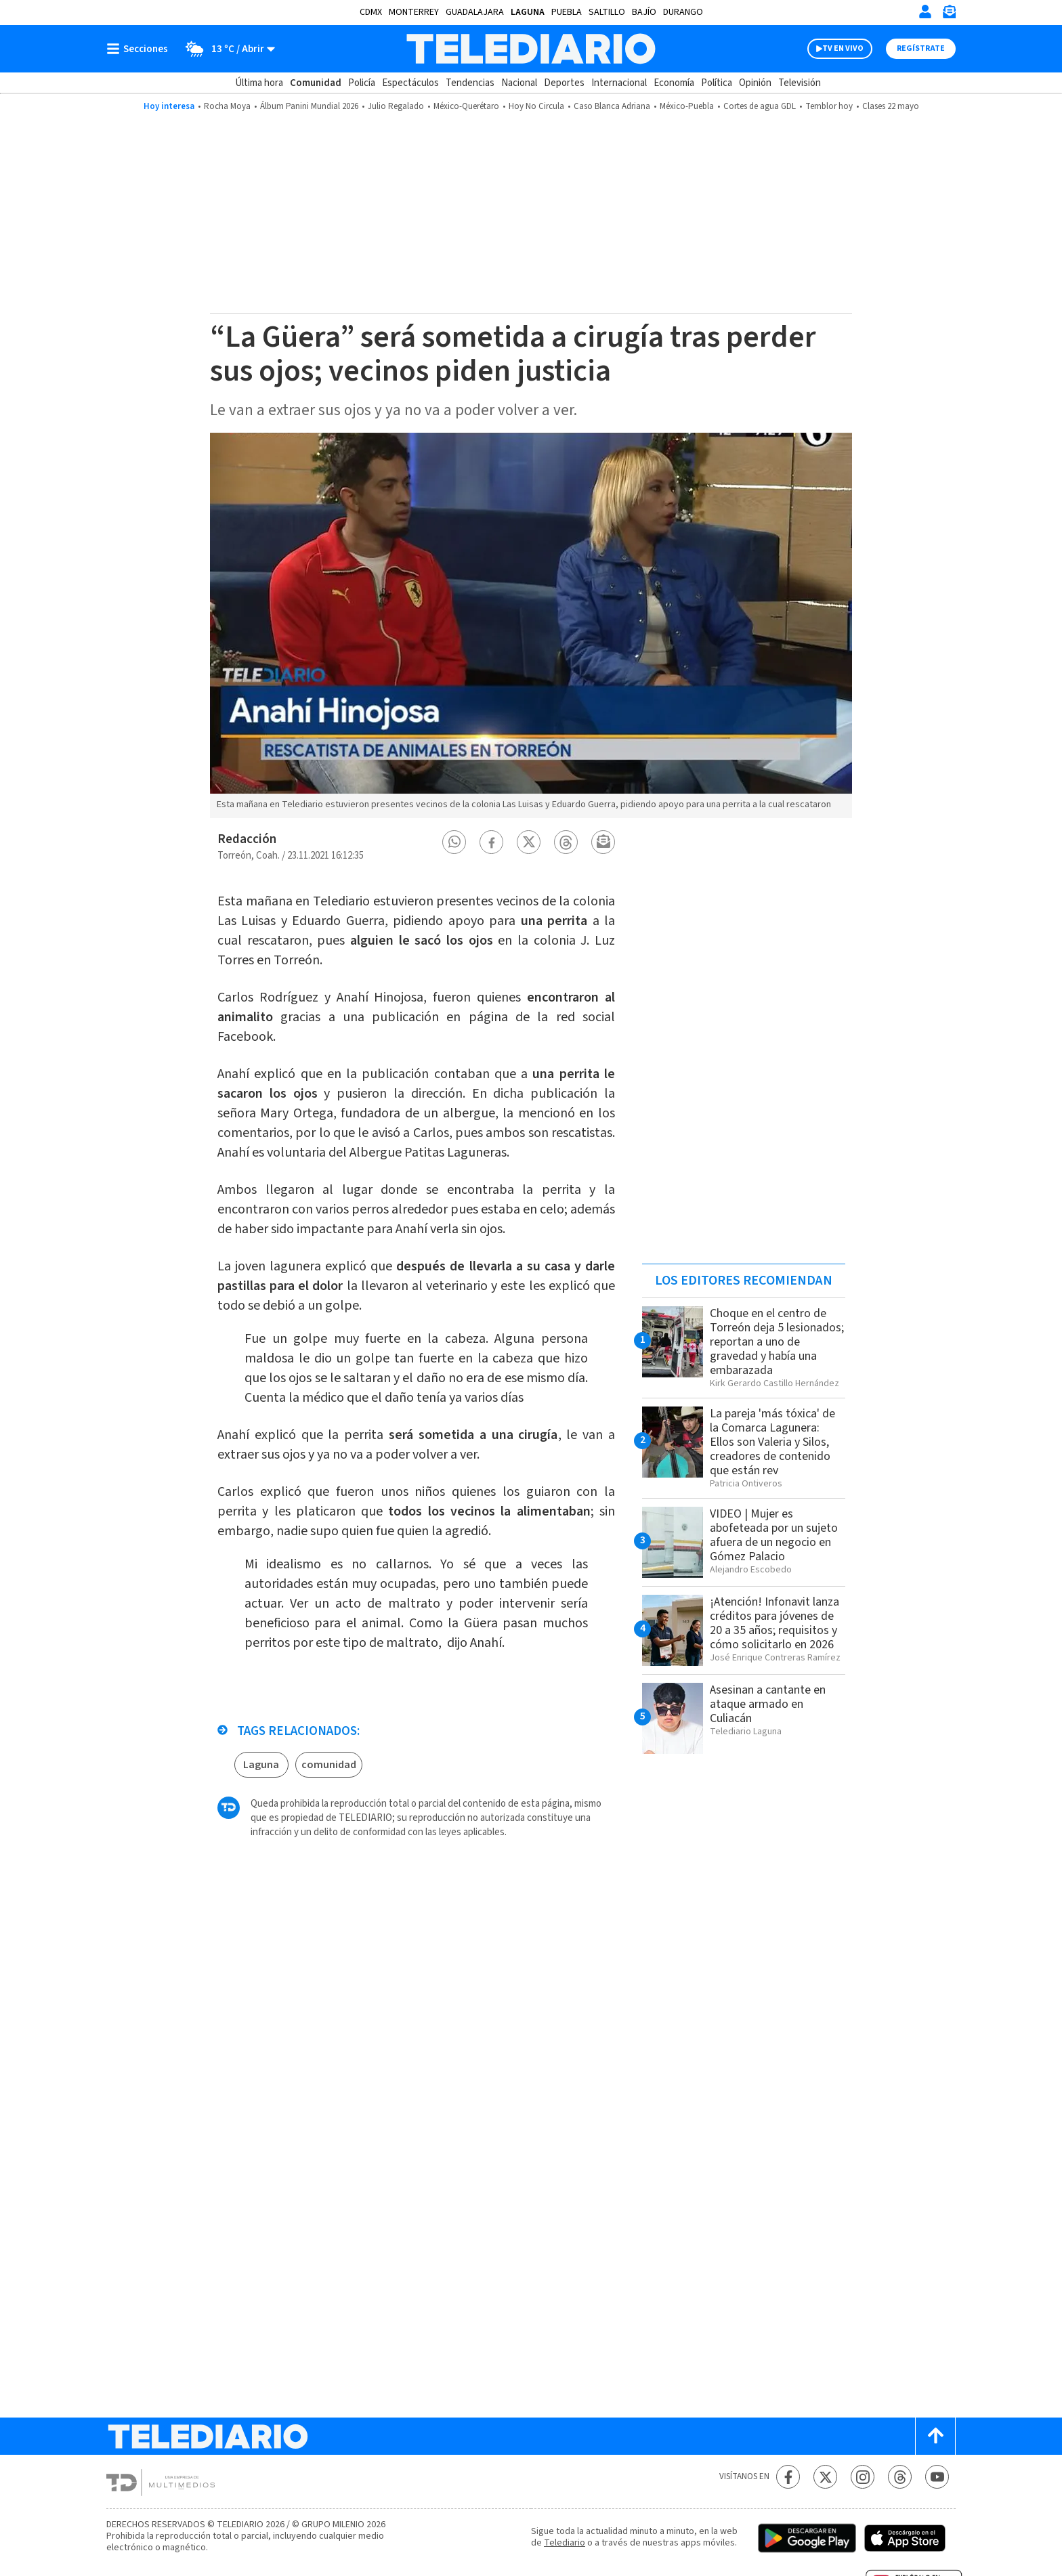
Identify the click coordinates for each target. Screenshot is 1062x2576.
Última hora (259, 83)
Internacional (619, 83)
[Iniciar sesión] (925, 11)
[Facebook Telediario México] (788, 2477)
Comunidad (315, 83)
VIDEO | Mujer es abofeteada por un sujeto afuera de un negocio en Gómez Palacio (774, 1535)
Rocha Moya (227, 106)
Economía (674, 83)
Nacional (519, 83)
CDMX (371, 12)
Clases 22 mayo (890, 106)
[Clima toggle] (226, 49)
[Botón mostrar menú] (140, 49)
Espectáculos (410, 83)
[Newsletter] (949, 14)
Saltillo (607, 12)
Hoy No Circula (536, 106)
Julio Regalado (396, 106)
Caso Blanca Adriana (612, 106)
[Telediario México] (530, 48)
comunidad (328, 1764)
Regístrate (921, 48)
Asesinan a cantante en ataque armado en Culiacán (768, 1704)
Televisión (799, 83)
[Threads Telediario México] (900, 2477)
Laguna (528, 12)
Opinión (755, 83)
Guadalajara (475, 12)
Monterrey (414, 12)
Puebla (566, 12)
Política (716, 83)
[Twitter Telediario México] (825, 2477)
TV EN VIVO (843, 48)
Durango (683, 12)
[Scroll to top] (935, 2436)
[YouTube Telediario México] (937, 2477)
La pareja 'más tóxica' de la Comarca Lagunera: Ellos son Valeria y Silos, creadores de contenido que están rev (772, 1442)
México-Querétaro (466, 106)
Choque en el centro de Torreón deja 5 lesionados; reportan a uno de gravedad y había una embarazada (777, 1342)
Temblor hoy (829, 106)
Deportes (564, 83)
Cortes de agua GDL (759, 106)
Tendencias (470, 83)
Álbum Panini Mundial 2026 (309, 106)
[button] (454, 842)
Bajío (644, 12)
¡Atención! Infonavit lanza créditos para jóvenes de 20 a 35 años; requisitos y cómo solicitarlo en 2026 (774, 1623)
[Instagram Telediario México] (862, 2477)
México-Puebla (687, 106)
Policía (361, 83)
